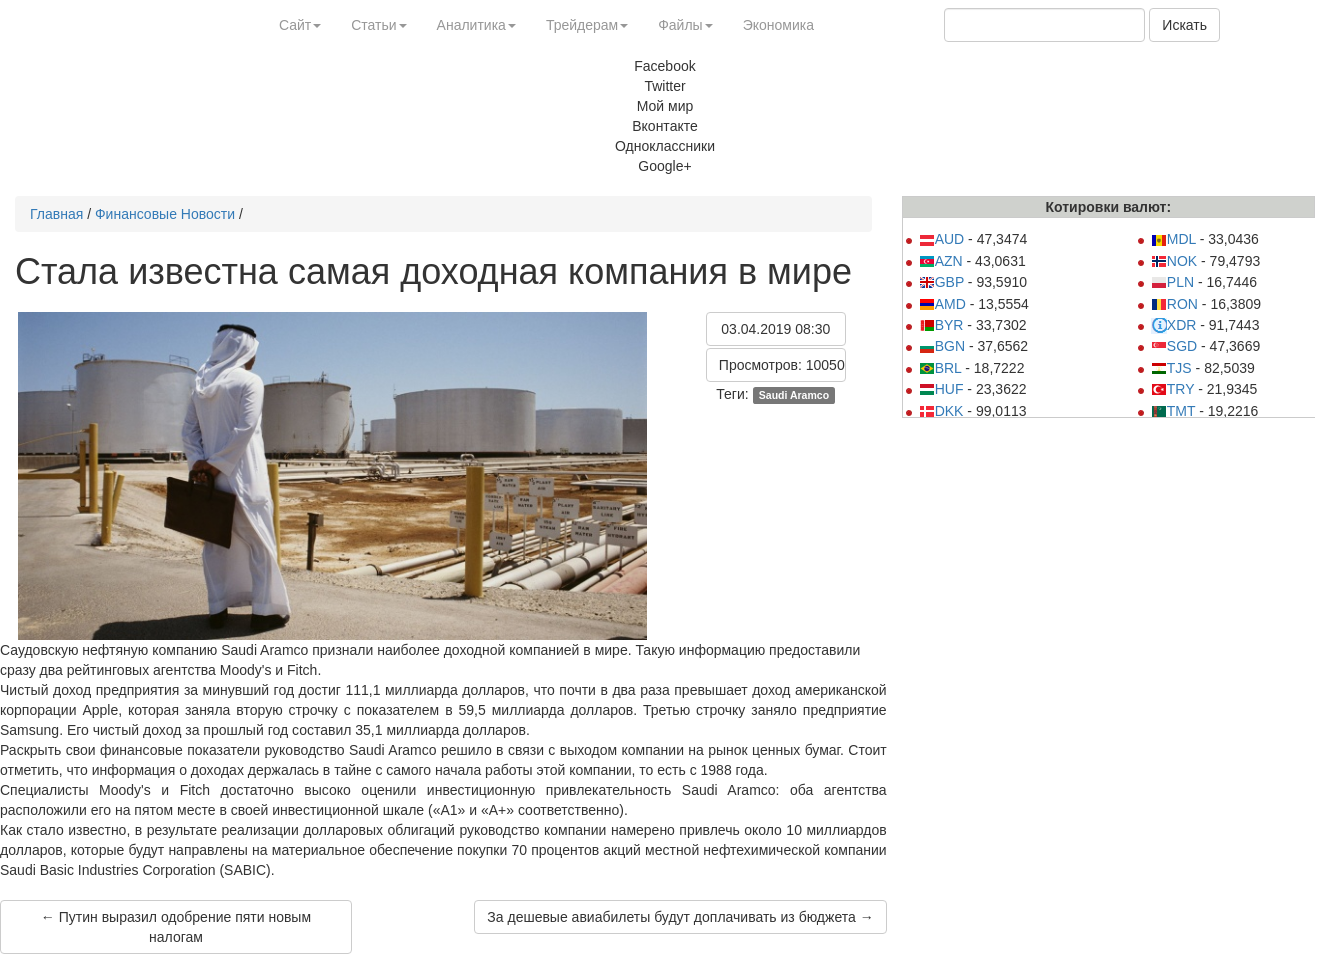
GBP (941, 282)
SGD (1174, 346)
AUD (942, 239)
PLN (1172, 282)
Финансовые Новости (165, 214)
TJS (1171, 368)
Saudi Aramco (794, 395)
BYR (941, 325)
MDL (1173, 239)
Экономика (778, 25)
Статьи (378, 25)
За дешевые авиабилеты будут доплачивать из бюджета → (680, 917)
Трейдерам (587, 25)
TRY (1173, 389)
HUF (941, 389)
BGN (942, 346)
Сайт (300, 25)
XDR (1174, 325)
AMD (942, 304)
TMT (1173, 411)
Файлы (685, 25)
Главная (56, 214)
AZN (941, 261)
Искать (1184, 25)
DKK (941, 411)
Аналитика (476, 25)
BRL (940, 368)
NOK (1174, 261)
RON (1174, 304)
